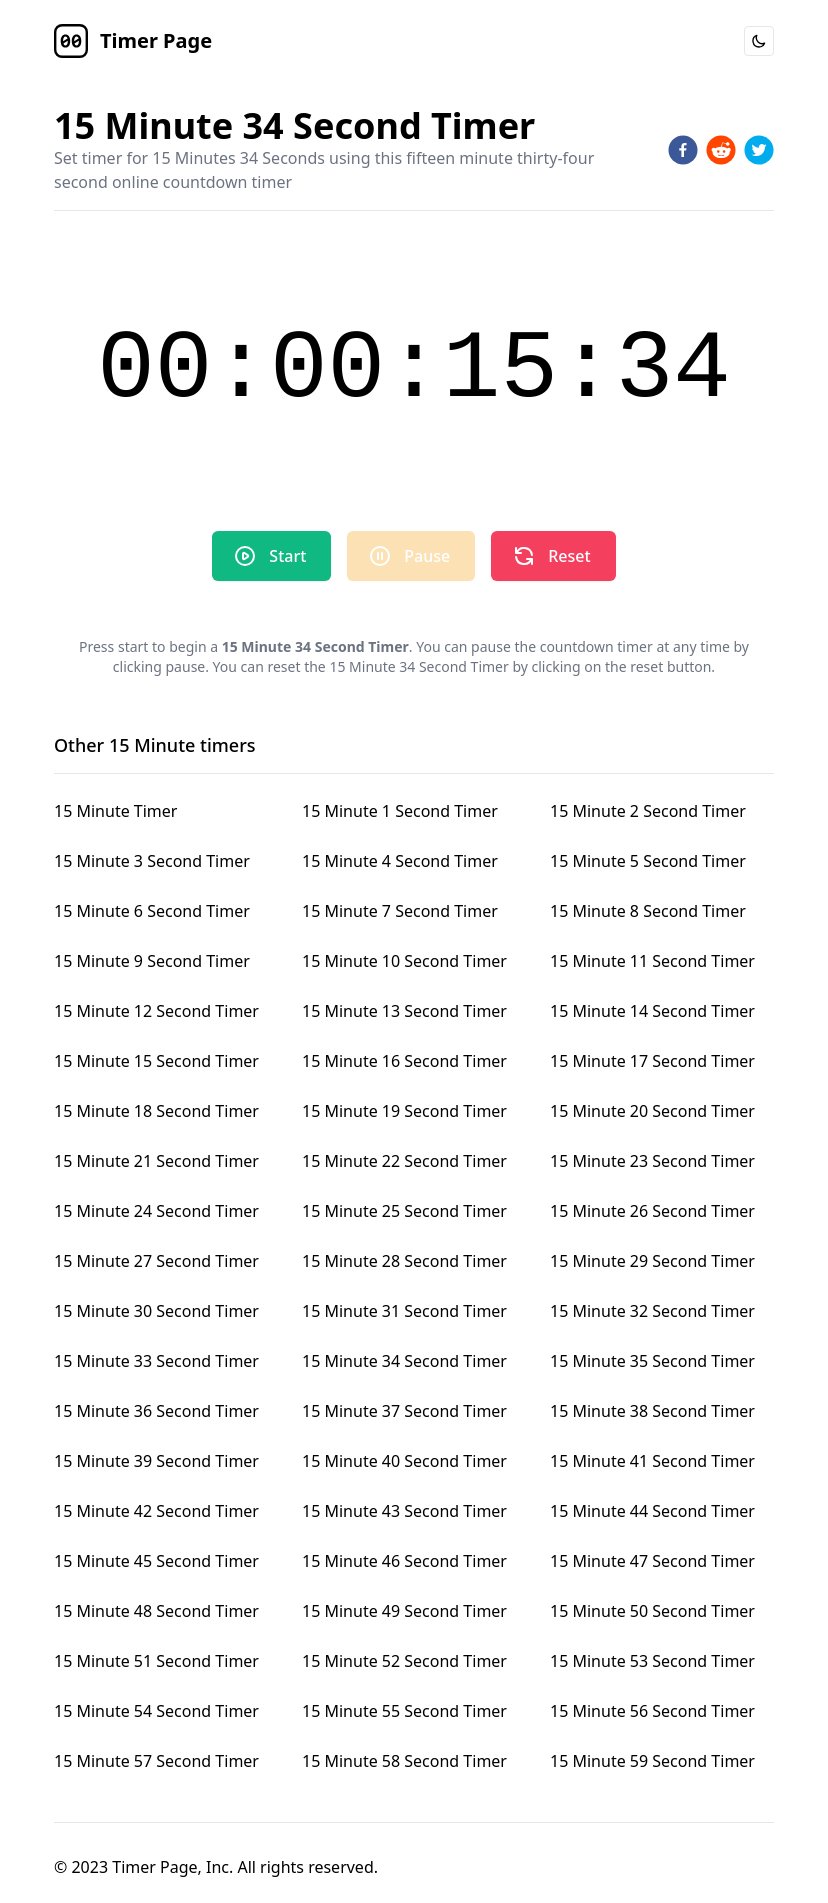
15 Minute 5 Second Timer (648, 861)
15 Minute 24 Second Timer (156, 1211)
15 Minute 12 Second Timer (156, 1011)
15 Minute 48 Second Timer (156, 1611)
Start (269, 556)
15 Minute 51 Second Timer (156, 1661)
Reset (551, 556)
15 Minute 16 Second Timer (404, 1061)
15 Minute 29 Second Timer (652, 1261)
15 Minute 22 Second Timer (404, 1161)
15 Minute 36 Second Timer (156, 1411)
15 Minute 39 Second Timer (156, 1461)
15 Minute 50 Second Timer (652, 1611)
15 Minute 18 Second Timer (156, 1111)
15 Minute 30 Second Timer (156, 1311)
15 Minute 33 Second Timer (156, 1361)
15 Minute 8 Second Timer (648, 911)
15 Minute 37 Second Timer (404, 1411)
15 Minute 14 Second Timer (652, 1011)
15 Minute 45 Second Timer (156, 1561)
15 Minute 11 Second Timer (652, 961)
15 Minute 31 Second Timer (404, 1311)
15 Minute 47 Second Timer (652, 1561)
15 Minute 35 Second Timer (652, 1361)
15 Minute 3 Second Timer (152, 861)
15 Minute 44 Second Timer (652, 1511)
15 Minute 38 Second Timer (652, 1411)
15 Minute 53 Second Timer (652, 1661)
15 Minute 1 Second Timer (400, 811)
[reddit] (721, 150)
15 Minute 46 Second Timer (404, 1561)
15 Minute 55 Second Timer (404, 1711)
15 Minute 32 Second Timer (652, 1311)
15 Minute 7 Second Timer (400, 911)
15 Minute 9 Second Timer (152, 961)
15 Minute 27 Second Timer (156, 1261)
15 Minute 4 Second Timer (400, 861)
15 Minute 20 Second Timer (652, 1111)
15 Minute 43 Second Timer (404, 1511)
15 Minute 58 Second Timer (404, 1761)
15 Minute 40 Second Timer (404, 1461)
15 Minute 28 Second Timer (404, 1261)
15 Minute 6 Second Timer (152, 911)
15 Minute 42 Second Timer (156, 1511)
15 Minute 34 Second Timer (404, 1361)
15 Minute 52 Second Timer (404, 1661)
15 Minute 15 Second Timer (156, 1061)
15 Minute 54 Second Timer (156, 1711)
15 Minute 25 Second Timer (404, 1211)
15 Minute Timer (115, 811)
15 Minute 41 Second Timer (652, 1461)
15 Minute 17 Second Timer (652, 1061)
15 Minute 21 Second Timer (156, 1161)
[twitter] (759, 150)
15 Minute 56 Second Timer (652, 1711)
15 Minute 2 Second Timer (648, 811)
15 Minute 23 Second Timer (652, 1161)
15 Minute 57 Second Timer (156, 1761)
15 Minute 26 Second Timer (652, 1211)
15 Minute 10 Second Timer (404, 961)
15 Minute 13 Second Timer (404, 1011)
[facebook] (683, 150)
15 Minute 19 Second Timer (404, 1111)
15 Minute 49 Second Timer (404, 1611)
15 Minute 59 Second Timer (652, 1761)
